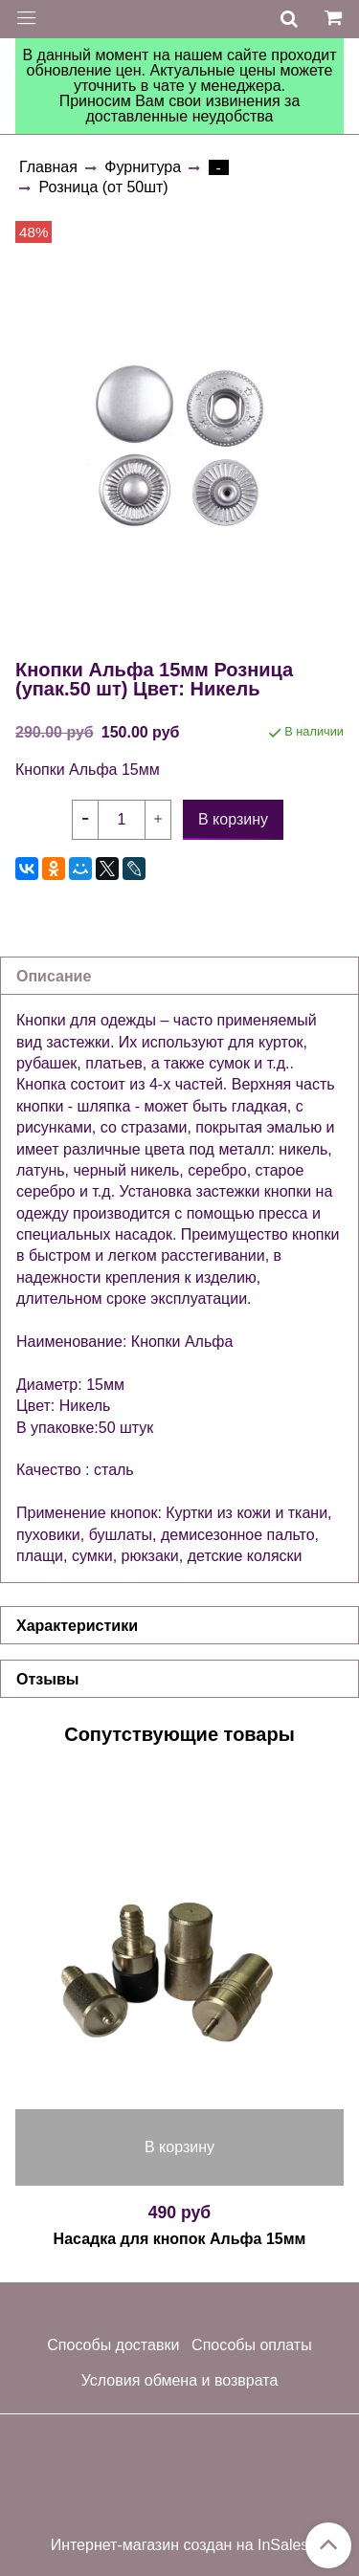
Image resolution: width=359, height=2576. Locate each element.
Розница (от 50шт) (103, 187)
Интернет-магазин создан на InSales (180, 2545)
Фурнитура (142, 167)
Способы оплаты (251, 2345)
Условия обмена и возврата (180, 2380)
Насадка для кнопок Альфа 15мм (180, 2239)
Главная (48, 167)
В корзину (179, 2147)
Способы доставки (113, 2345)
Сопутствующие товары (179, 1734)
